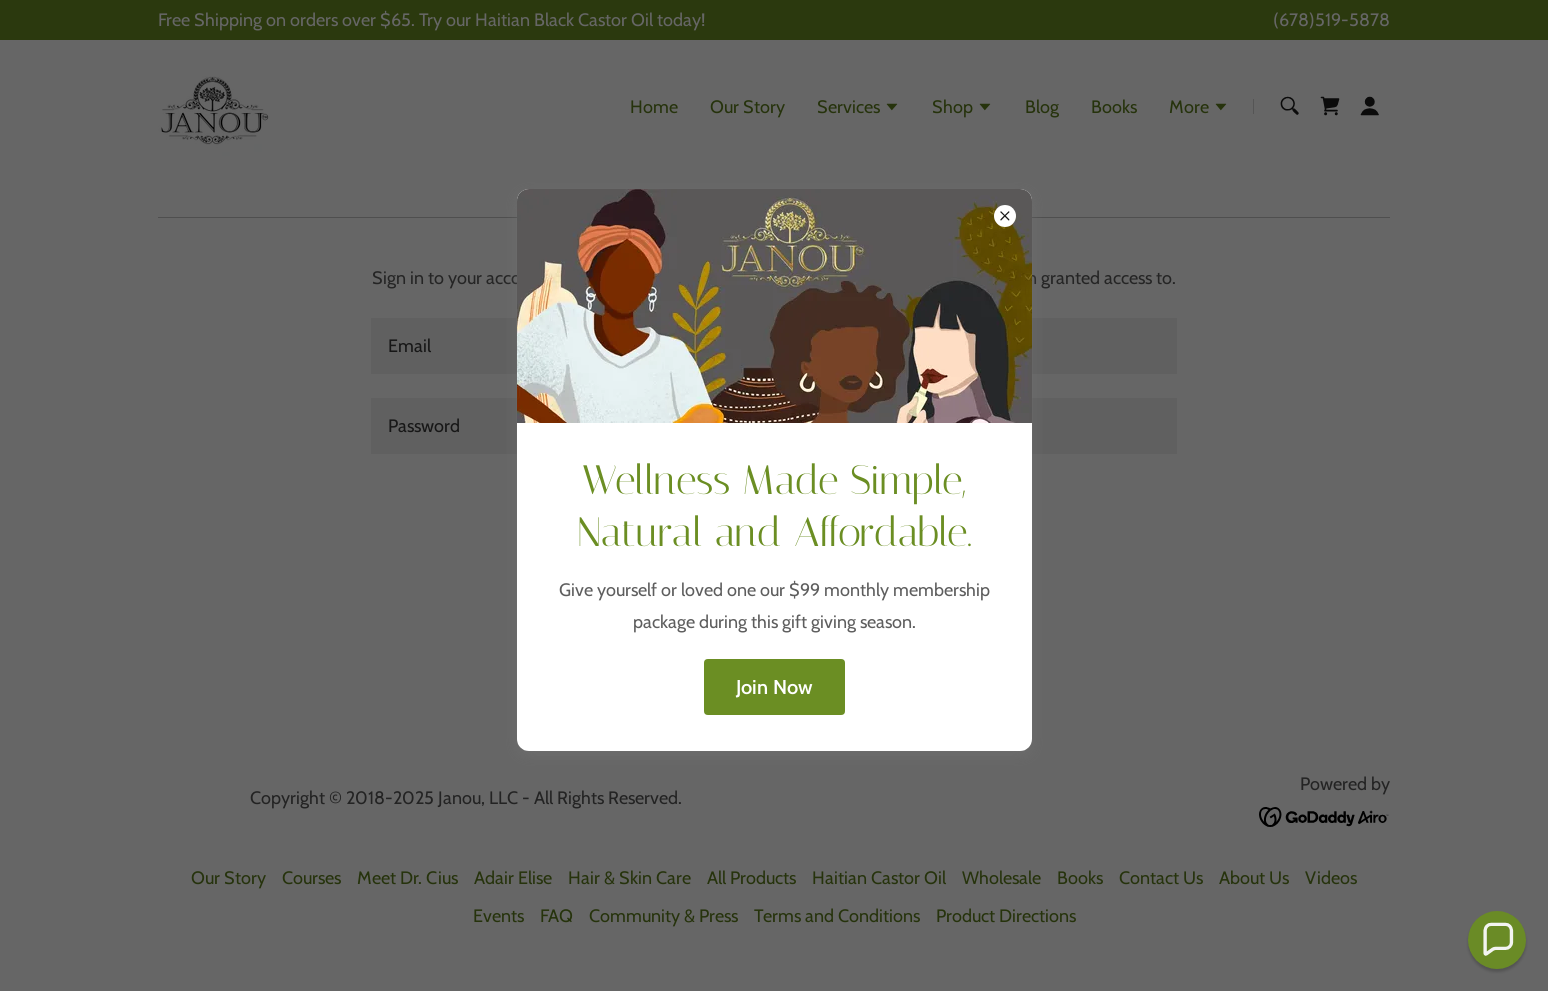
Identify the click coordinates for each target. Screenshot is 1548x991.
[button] (1497, 940)
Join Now (774, 687)
